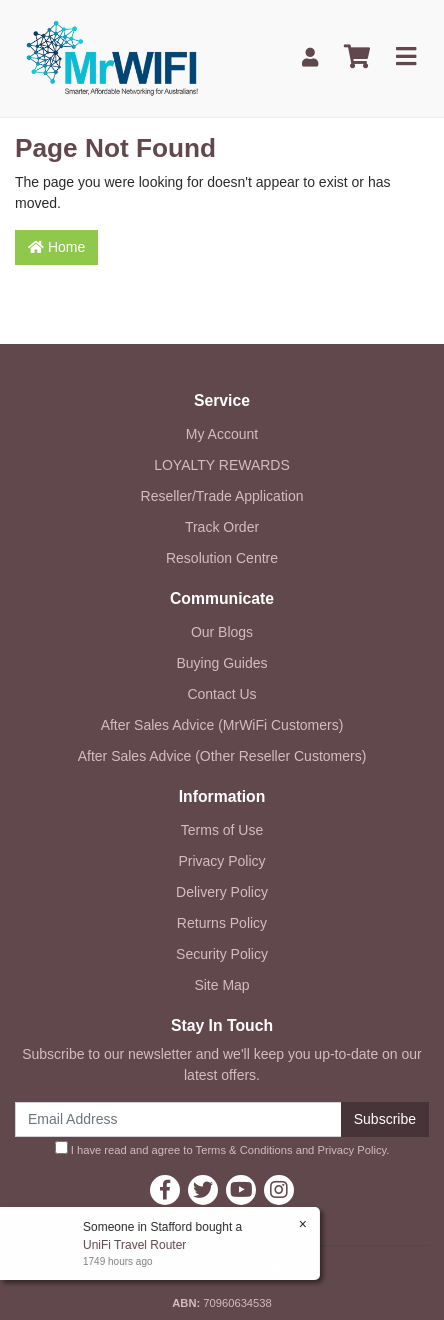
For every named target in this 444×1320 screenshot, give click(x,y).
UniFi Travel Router (133, 1245)
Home (56, 247)
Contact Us (221, 694)
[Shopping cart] (357, 57)
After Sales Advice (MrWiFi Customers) (222, 725)
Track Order (222, 527)
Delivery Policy (222, 892)
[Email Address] (178, 1119)
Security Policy (222, 954)
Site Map (221, 985)
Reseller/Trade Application (222, 496)
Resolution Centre (222, 558)
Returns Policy (222, 923)
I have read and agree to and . (222, 1148)
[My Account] (310, 57)
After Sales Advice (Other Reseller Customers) (222, 756)
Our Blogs (222, 632)
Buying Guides (221, 663)
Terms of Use (222, 830)
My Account (222, 434)
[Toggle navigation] (406, 57)
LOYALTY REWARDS (222, 465)
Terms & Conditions (244, 1150)
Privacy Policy (221, 861)
